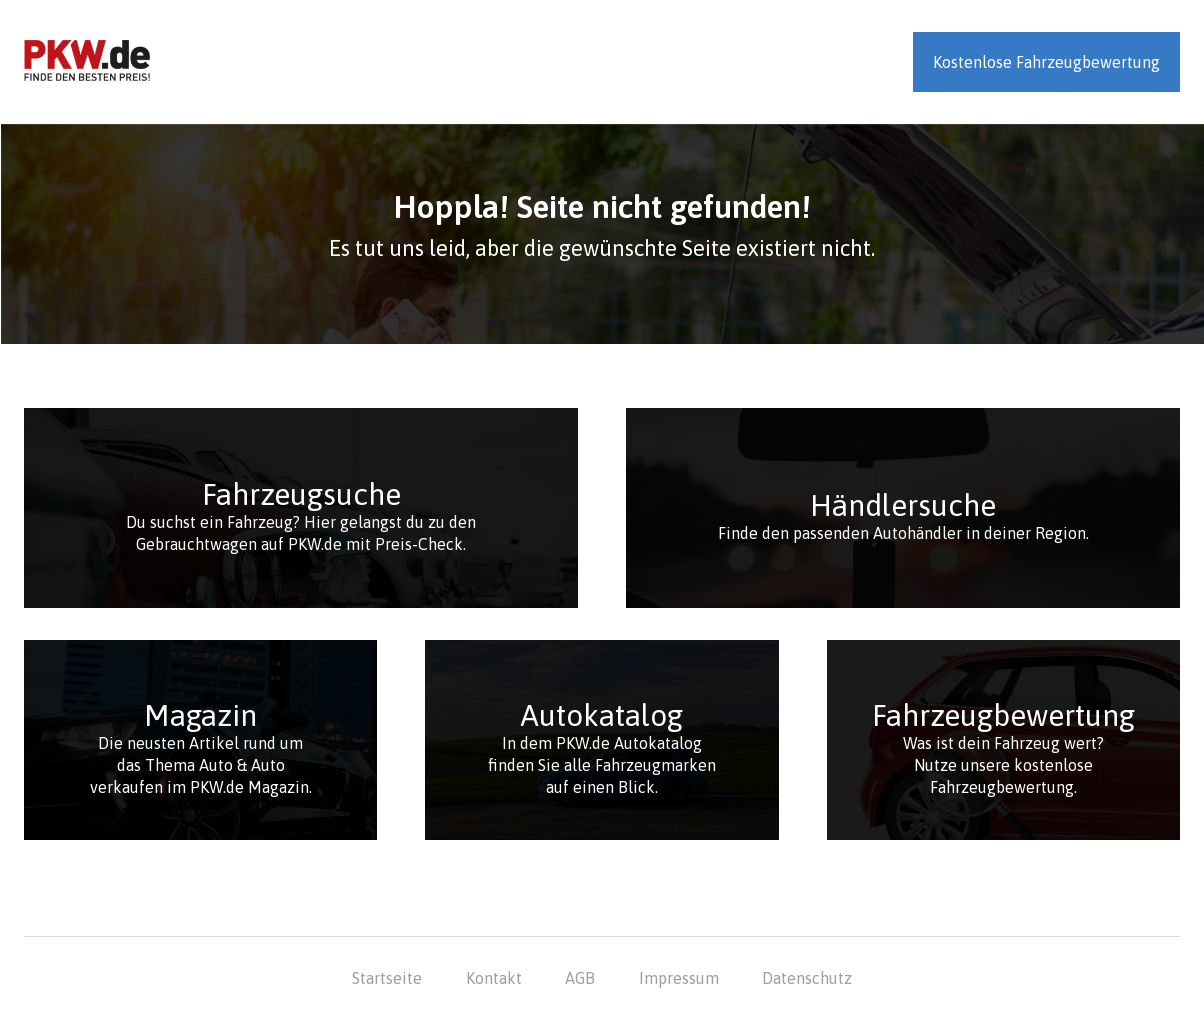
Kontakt (494, 978)
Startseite (387, 978)
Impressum (679, 978)
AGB (580, 978)
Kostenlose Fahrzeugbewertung (1046, 62)
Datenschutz (807, 978)
